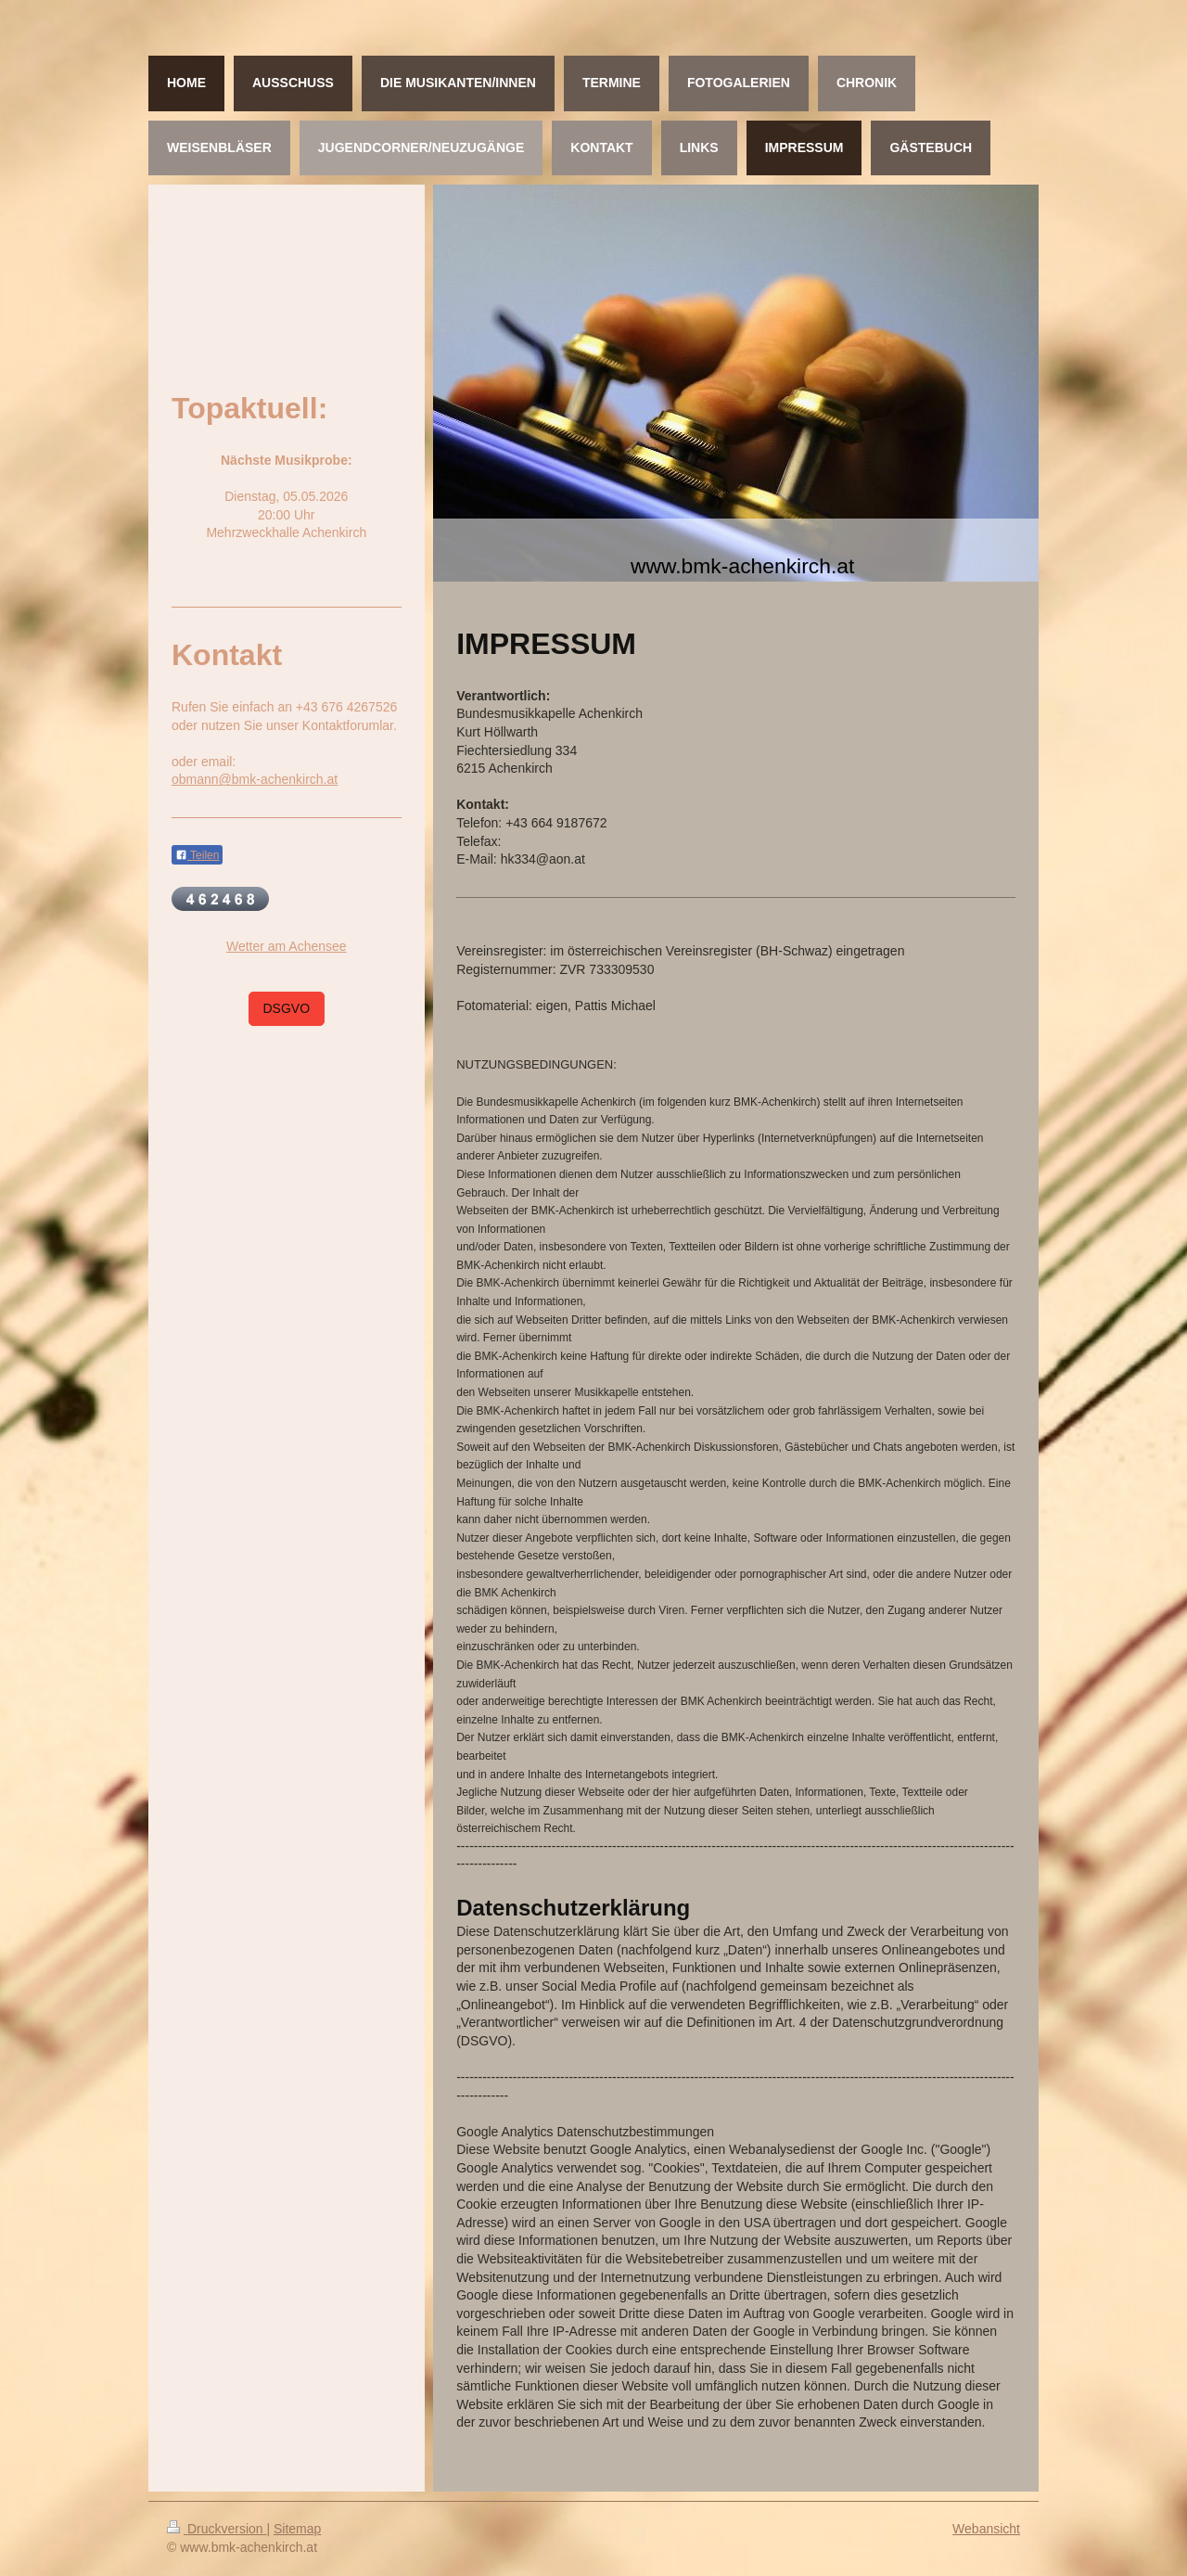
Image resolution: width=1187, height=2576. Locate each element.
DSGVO (287, 1008)
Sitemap (297, 2528)
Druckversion (216, 2528)
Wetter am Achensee (286, 946)
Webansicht (986, 2528)
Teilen (197, 855)
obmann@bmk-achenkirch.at (255, 779)
